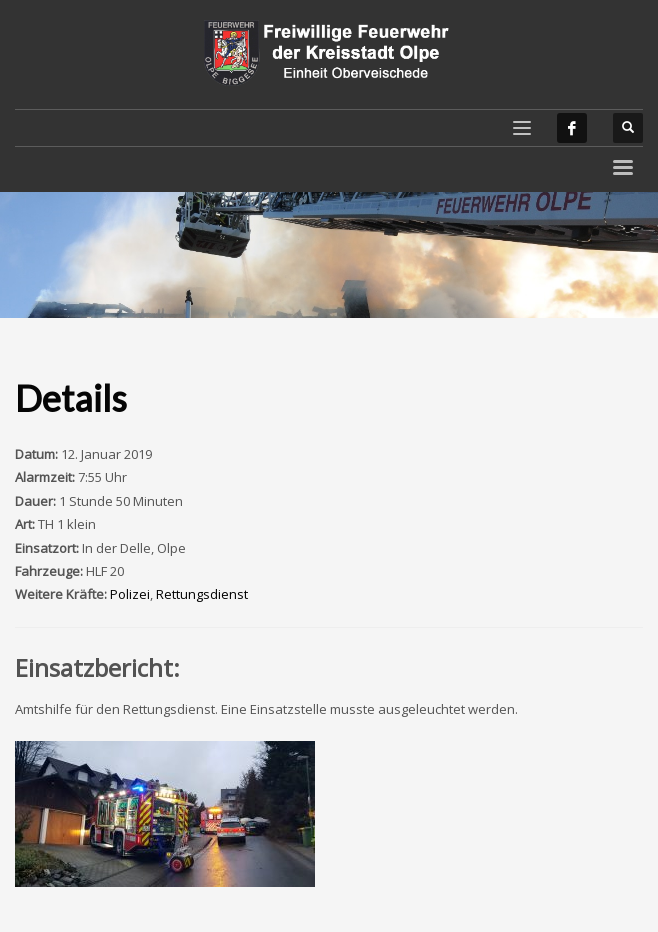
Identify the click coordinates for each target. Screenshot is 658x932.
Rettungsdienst (202, 594)
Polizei (130, 594)
